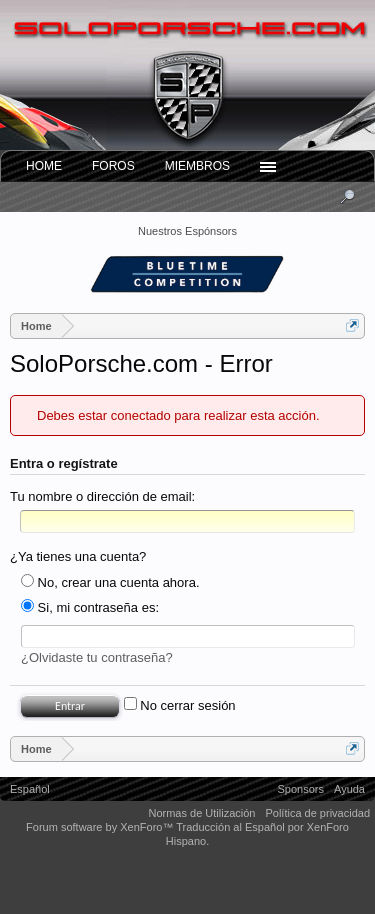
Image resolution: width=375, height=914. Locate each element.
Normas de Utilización (201, 813)
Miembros (197, 166)
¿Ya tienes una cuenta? (78, 556)
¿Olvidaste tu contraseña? (97, 657)
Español (30, 789)
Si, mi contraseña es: (90, 607)
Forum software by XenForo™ (101, 827)
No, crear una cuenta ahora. (110, 582)
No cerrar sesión (180, 705)
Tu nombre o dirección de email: (102, 496)
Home (44, 166)
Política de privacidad (317, 813)
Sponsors (301, 789)
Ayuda (349, 789)
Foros (113, 166)
